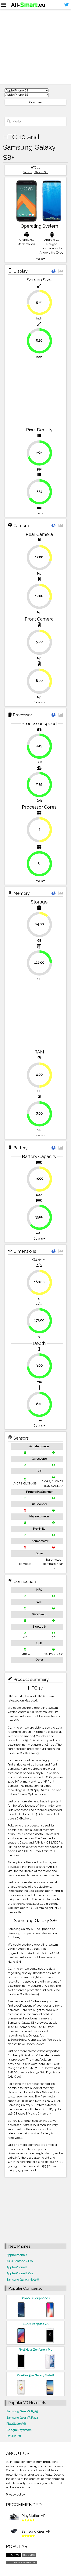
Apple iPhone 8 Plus (19, 2273)
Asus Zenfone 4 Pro (19, 2261)
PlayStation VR (16, 2423)
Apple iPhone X (16, 2255)
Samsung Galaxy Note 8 (22, 2279)
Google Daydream (18, 2430)
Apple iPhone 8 (16, 2267)
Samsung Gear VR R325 (22, 2411)
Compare (35, 102)
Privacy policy (15, 2494)
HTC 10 (35, 167)
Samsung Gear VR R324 (22, 2417)
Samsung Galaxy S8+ (35, 172)
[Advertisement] (35, 46)
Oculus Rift (13, 2436)
